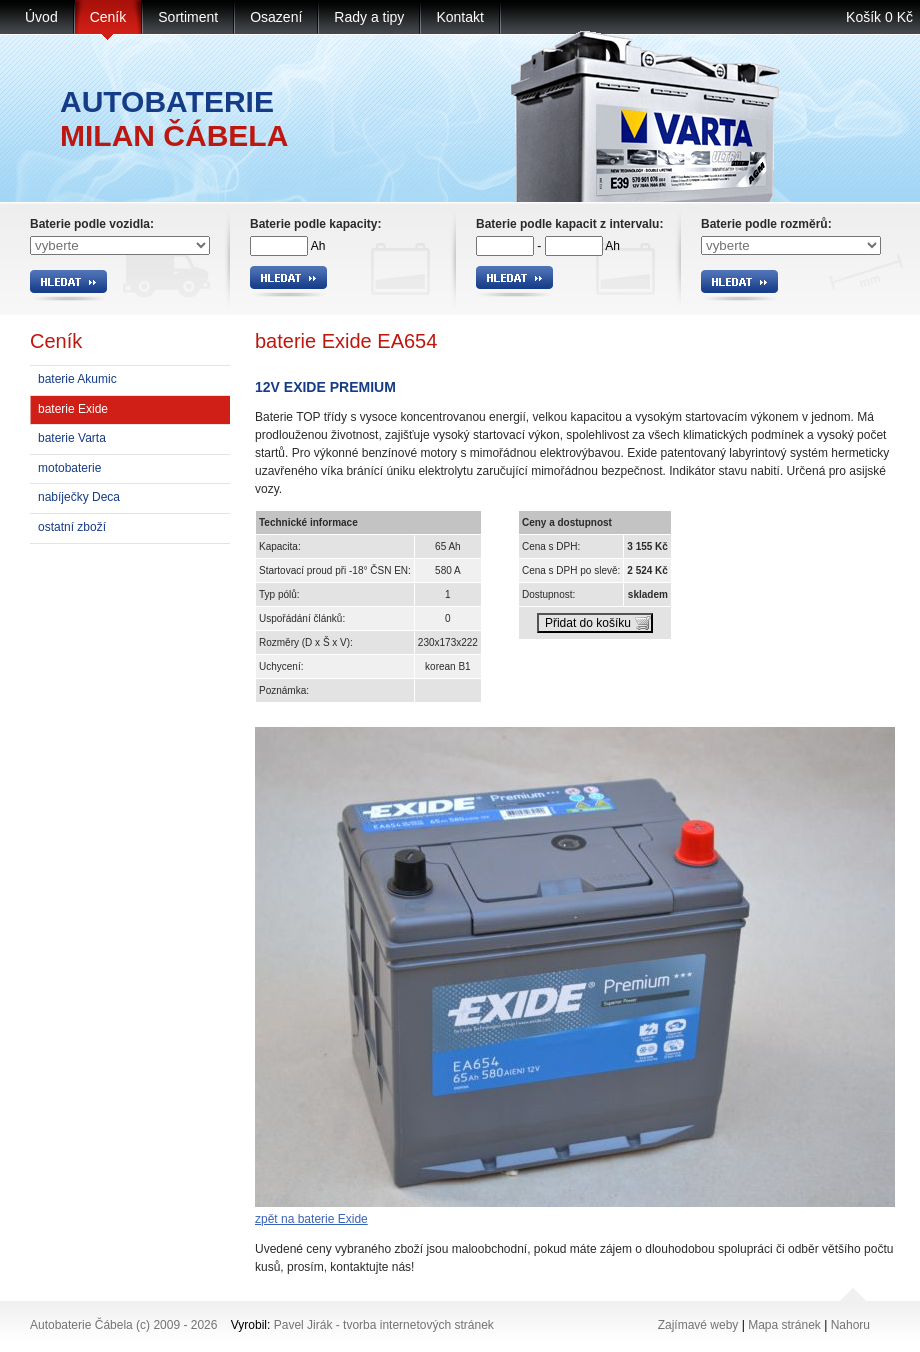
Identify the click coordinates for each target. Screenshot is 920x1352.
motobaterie (69, 468)
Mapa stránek (784, 1325)
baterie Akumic (77, 379)
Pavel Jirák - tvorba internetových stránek (384, 1325)
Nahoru (850, 1325)
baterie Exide (73, 409)
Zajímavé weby (698, 1325)
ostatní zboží (72, 527)
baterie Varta (72, 438)
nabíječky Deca (79, 497)
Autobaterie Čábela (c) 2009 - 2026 (123, 1325)
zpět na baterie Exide (311, 1219)
